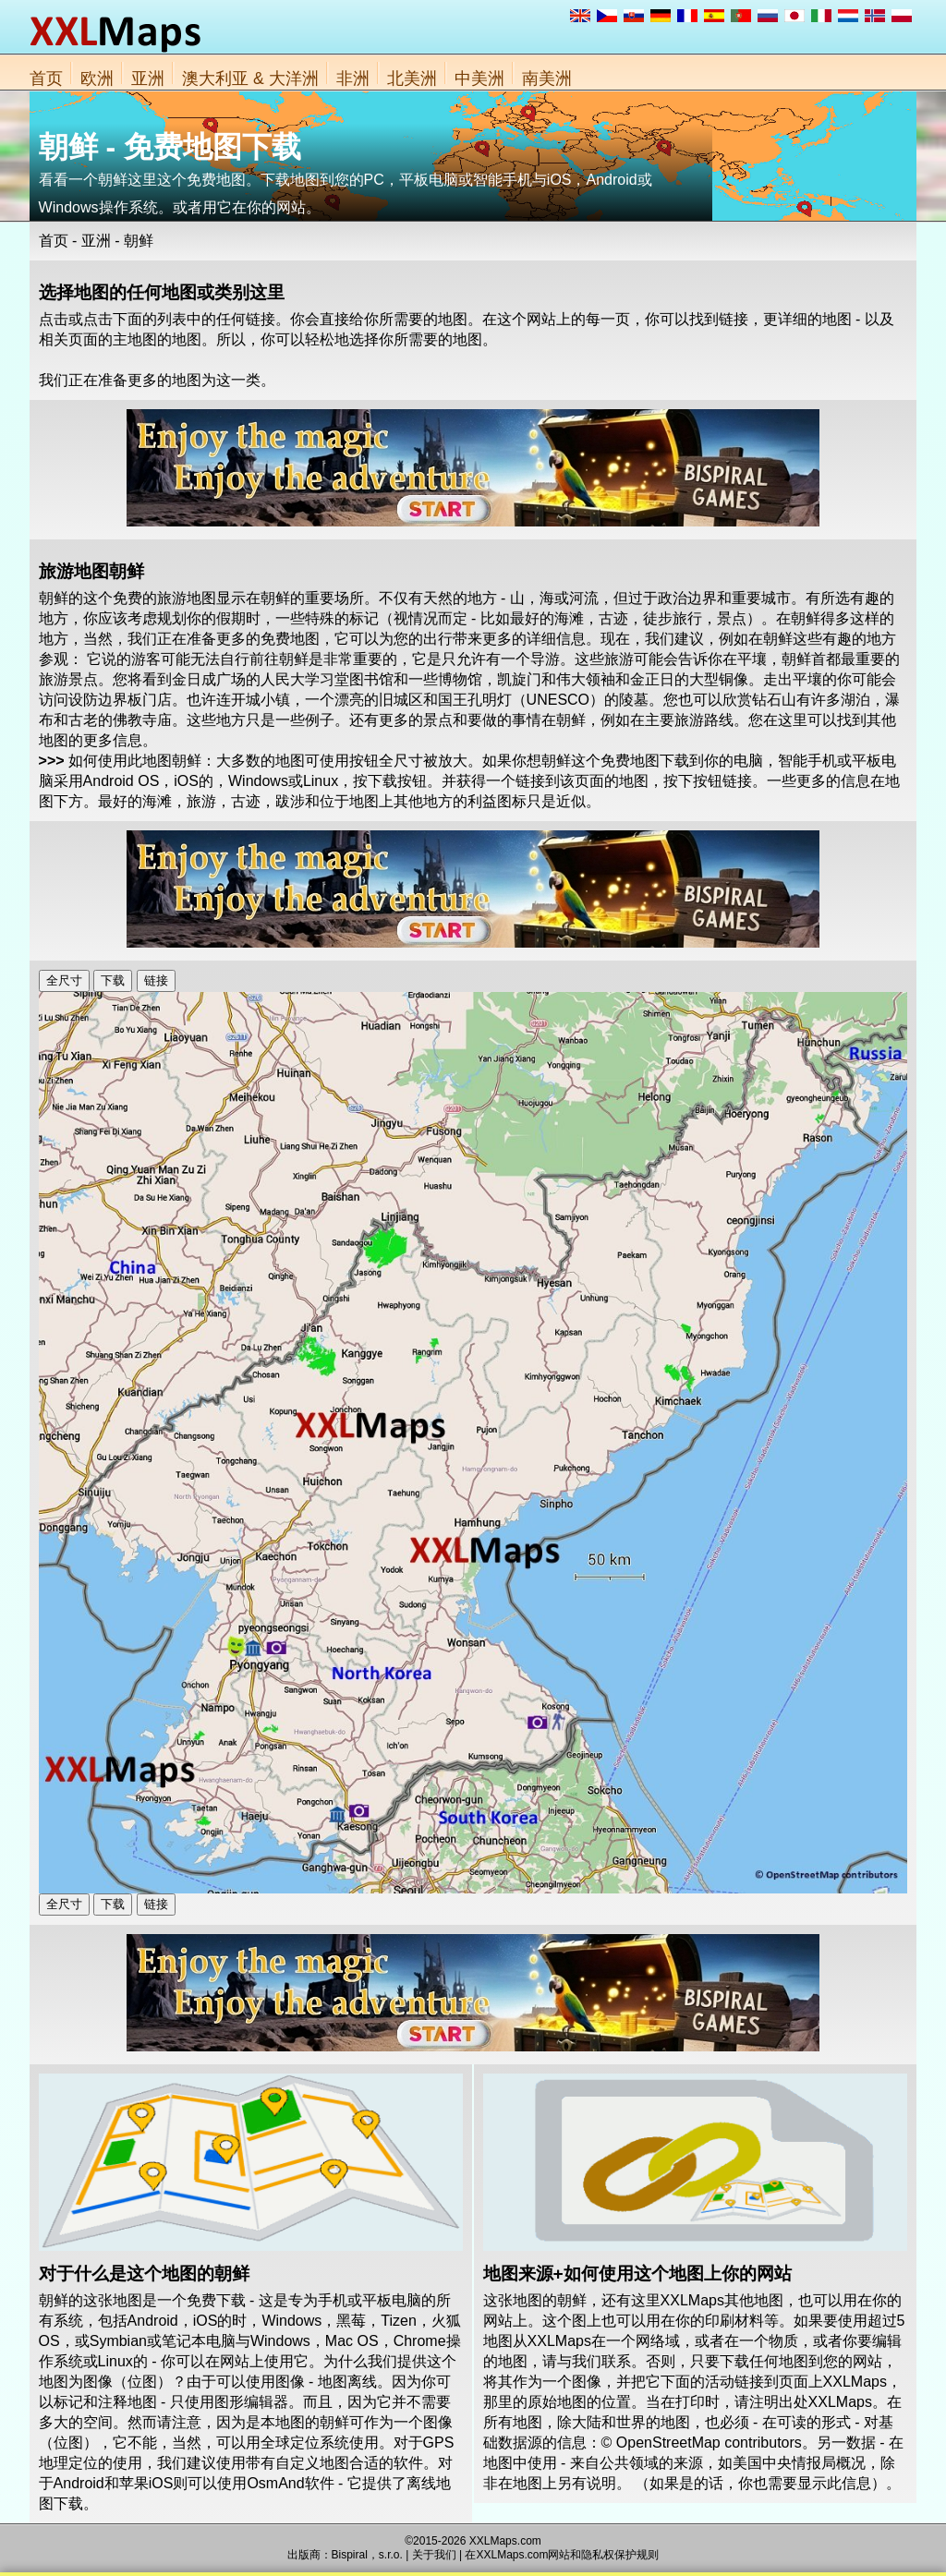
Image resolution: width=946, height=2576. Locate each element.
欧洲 (97, 78)
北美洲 (412, 78)
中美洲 (479, 78)
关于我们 (434, 2554)
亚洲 (147, 78)
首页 (46, 78)
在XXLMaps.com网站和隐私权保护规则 (562, 2554)
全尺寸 (64, 980)
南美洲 (547, 78)
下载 (113, 980)
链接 (156, 980)
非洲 (353, 78)
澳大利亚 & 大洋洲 (250, 78)
